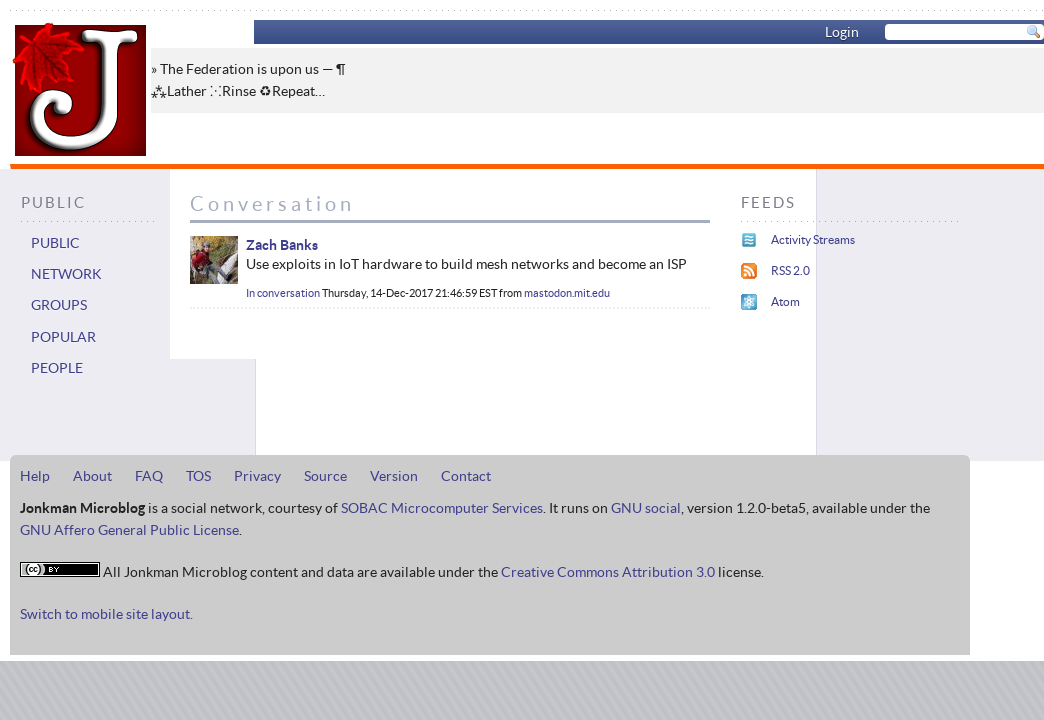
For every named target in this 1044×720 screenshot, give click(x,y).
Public (55, 243)
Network (66, 274)
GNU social (646, 508)
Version (394, 476)
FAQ (149, 476)
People (57, 368)
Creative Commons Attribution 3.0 (608, 572)
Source (325, 476)
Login (842, 32)
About (92, 476)
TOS (198, 476)
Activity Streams (813, 239)
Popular (63, 337)
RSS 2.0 (790, 270)
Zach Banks (282, 245)
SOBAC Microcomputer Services (442, 508)
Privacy (257, 476)
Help (35, 476)
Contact (466, 476)
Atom (785, 301)
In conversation (283, 293)
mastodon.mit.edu (567, 293)
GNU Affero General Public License (129, 530)
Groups (59, 305)
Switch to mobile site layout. (106, 614)
